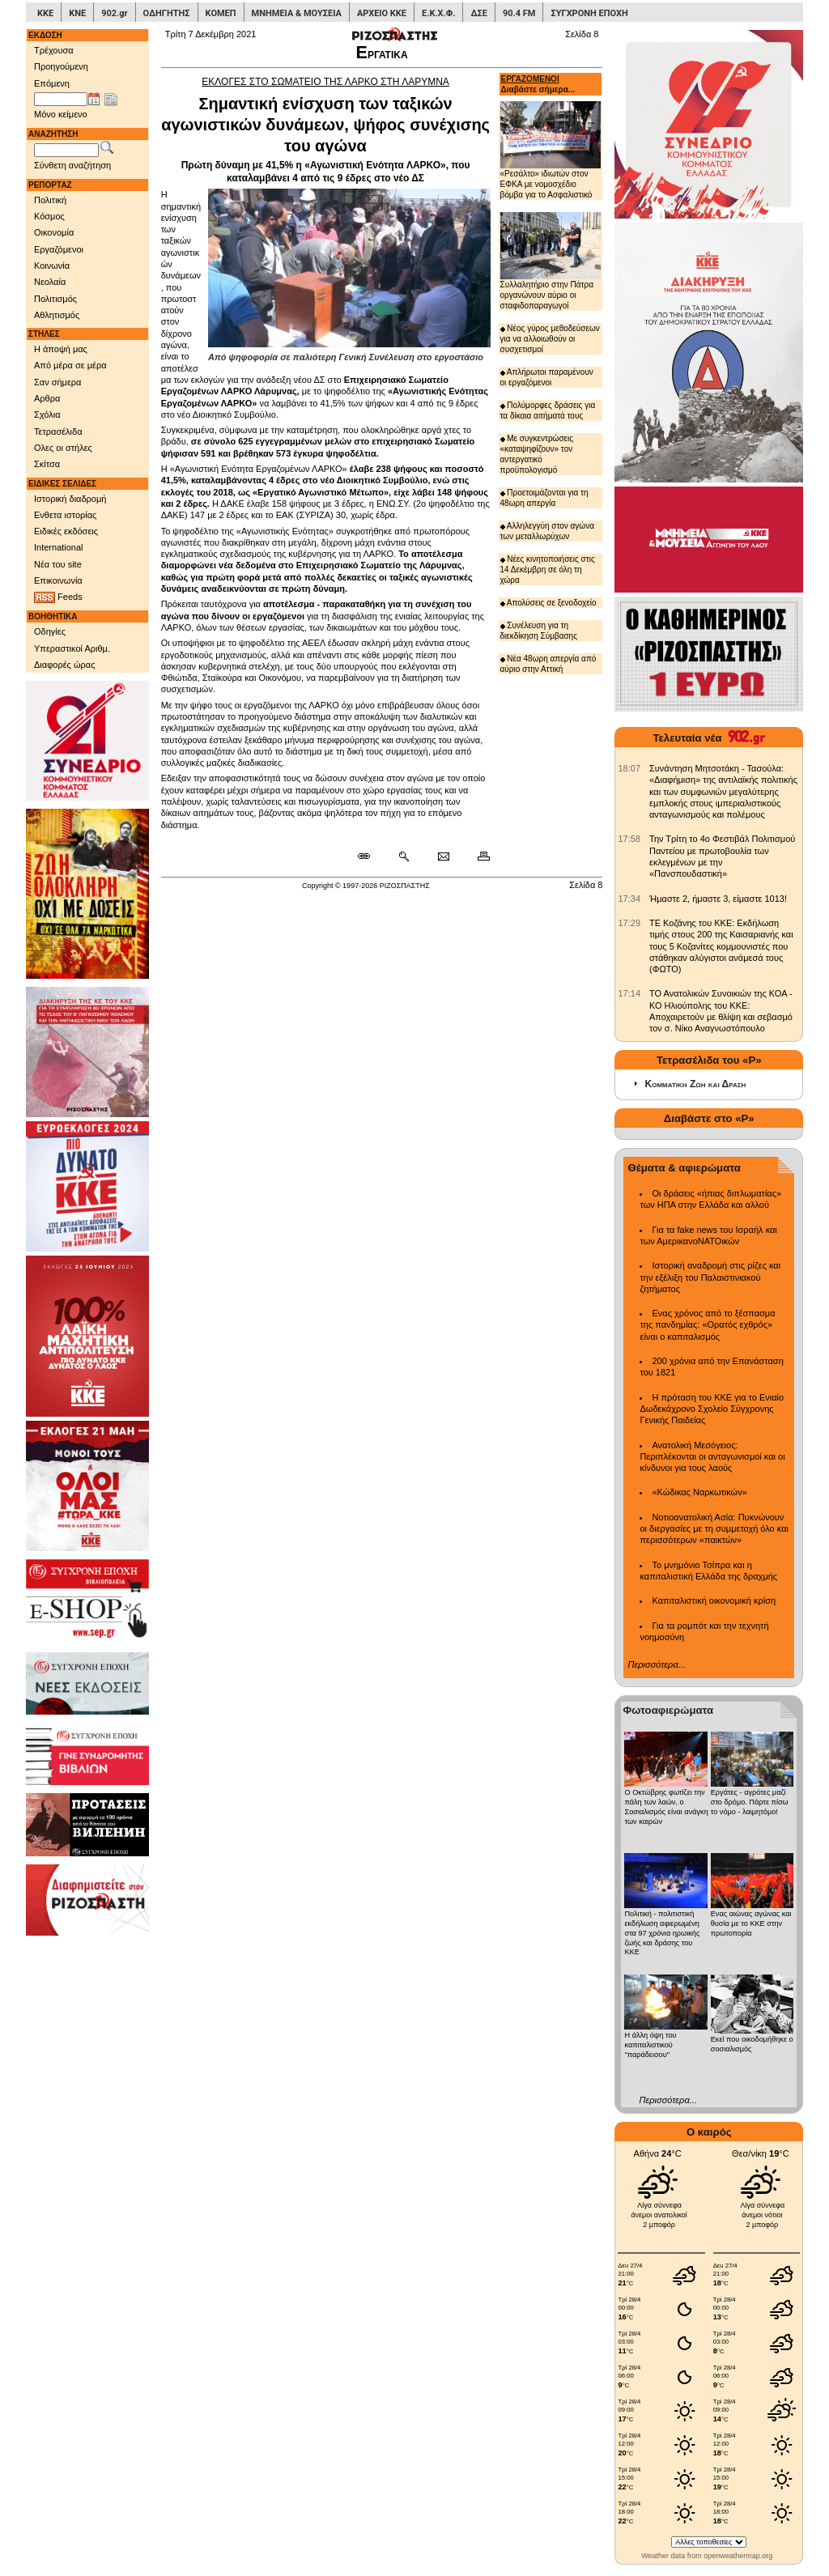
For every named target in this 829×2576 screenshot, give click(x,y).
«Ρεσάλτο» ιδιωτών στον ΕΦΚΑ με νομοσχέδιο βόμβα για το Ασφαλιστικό (551, 150)
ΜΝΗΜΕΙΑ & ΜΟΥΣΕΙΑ (297, 13)
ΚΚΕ (45, 13)
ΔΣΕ (478, 13)
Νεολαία (50, 282)
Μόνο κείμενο (60, 114)
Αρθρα (47, 398)
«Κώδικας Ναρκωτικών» (699, 1492)
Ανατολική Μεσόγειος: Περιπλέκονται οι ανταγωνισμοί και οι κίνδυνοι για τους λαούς (712, 1456)
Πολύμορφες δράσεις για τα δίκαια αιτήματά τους (548, 410)
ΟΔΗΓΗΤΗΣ (166, 13)
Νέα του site (58, 564)
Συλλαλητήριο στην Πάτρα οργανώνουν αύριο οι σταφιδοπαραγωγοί (551, 261)
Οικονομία (54, 232)
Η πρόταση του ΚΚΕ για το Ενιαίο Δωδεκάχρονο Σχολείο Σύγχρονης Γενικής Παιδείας (712, 1409)
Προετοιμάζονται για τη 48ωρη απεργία (544, 498)
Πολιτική (50, 200)
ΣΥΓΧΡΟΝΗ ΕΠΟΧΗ (589, 13)
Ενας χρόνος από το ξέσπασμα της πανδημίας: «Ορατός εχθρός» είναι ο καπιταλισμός (707, 1324)
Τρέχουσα (54, 50)
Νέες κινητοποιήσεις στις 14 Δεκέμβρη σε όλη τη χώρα (547, 569)
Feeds (58, 597)
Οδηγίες (50, 631)
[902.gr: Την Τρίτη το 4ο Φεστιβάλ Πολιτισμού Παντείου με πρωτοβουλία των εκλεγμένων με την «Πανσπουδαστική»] (629, 839)
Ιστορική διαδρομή (70, 499)
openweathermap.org (738, 2556)
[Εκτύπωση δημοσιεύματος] (476, 856)
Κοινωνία (52, 265)
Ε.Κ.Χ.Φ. (438, 13)
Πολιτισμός (55, 299)
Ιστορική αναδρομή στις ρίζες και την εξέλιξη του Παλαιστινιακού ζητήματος (710, 1277)
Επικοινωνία (58, 580)
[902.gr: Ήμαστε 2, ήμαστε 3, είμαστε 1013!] (629, 898)
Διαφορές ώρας (64, 665)
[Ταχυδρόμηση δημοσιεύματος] (443, 856)
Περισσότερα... (656, 1664)
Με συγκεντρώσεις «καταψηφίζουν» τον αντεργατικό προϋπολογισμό (537, 454)
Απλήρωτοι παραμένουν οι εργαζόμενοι (546, 377)
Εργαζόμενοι (58, 249)
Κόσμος (49, 216)
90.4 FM (519, 13)
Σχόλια (47, 414)
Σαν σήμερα (57, 382)
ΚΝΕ (77, 13)
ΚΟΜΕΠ (221, 13)
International (58, 547)
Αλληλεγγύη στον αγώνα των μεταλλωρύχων (547, 531)
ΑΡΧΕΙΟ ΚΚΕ (381, 13)
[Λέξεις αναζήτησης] (66, 150)
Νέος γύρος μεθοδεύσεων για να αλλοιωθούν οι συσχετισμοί (550, 339)
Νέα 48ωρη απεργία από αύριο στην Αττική (548, 664)
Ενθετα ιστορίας (65, 515)
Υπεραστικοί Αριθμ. (72, 648)
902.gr (114, 13)
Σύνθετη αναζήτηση (72, 165)
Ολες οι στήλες (63, 448)
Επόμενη (52, 83)
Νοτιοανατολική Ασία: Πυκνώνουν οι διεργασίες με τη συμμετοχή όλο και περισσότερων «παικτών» (714, 1528)
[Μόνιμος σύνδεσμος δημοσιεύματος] (370, 856)
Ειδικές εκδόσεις (66, 531)
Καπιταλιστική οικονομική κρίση (714, 1600)
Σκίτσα (47, 464)
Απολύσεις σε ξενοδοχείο (548, 602)
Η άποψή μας (60, 349)
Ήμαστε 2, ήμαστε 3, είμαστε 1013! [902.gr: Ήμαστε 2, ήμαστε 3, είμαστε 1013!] (718, 898)
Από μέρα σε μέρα (70, 365)
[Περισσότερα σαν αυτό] (403, 856)
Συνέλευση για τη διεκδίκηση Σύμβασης (538, 630)
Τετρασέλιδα (58, 431)
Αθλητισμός (56, 315)
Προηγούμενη (61, 66)
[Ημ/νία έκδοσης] (60, 99)
